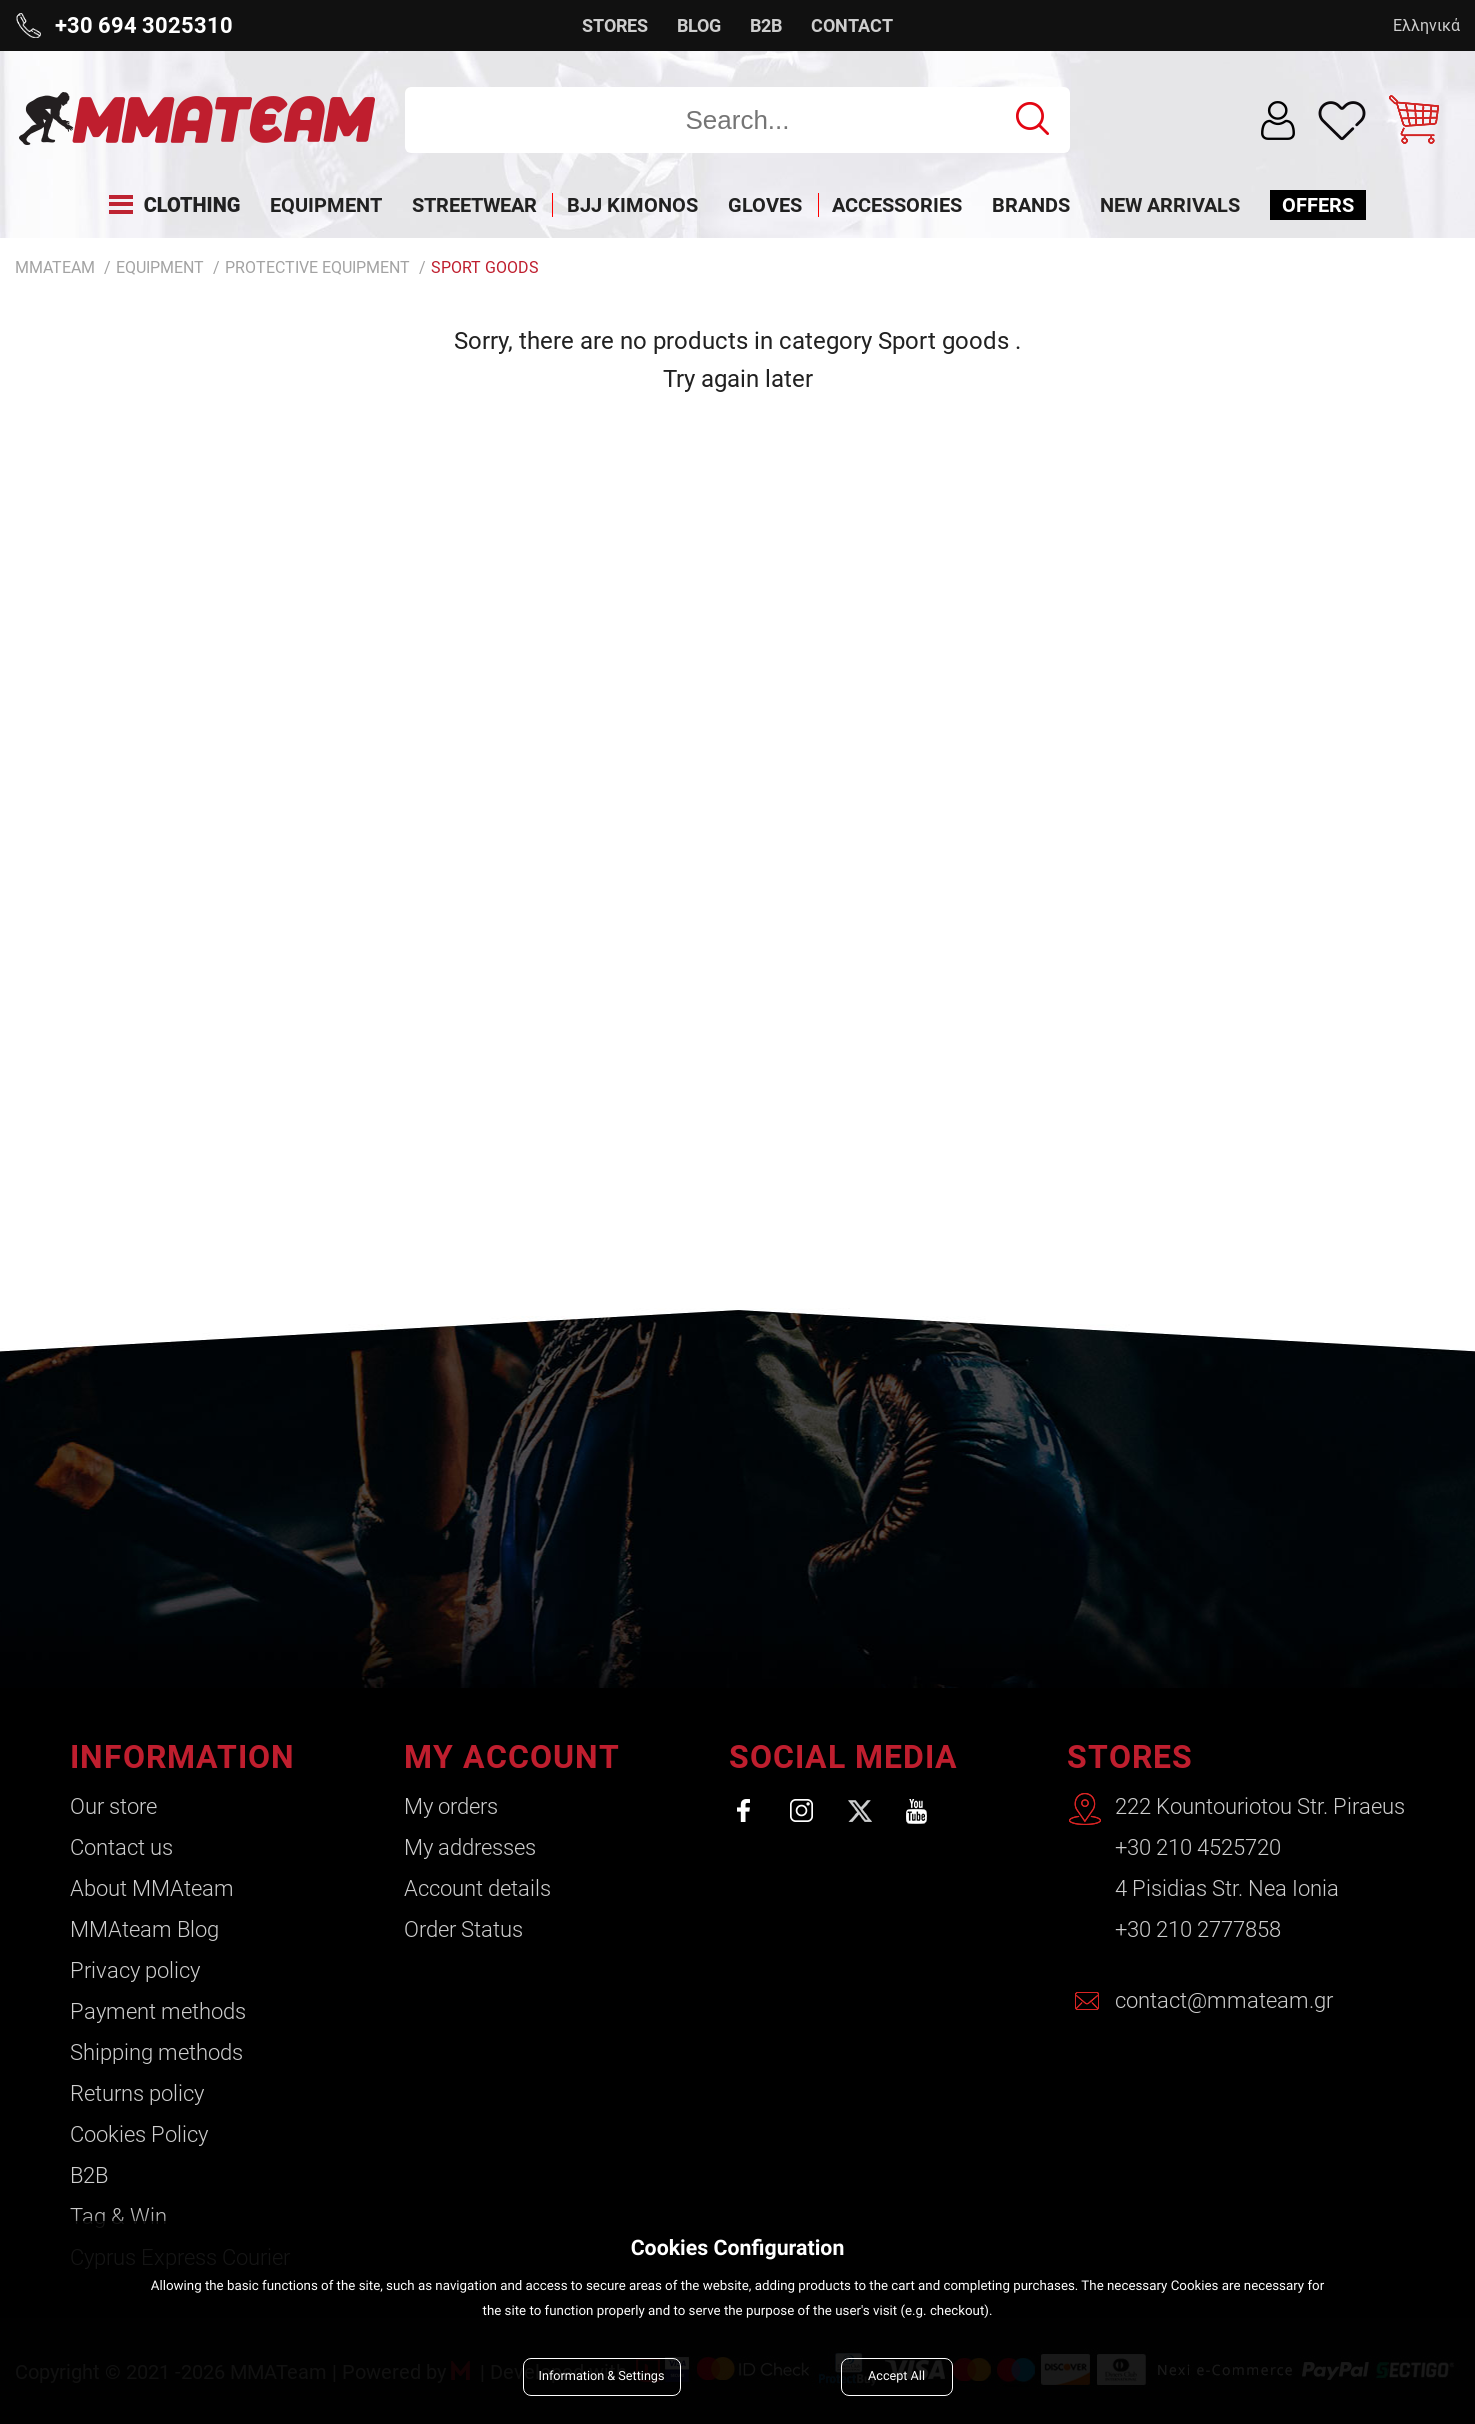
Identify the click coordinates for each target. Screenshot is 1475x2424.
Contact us (121, 1847)
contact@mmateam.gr (1224, 2000)
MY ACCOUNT (512, 1757)
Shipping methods (156, 2052)
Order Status (463, 1929)
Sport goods (485, 267)
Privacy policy (135, 1970)
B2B (766, 25)
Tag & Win (118, 2216)
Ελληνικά (1426, 25)
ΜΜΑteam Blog (144, 1929)
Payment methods (158, 2011)
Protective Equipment (317, 267)
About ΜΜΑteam (152, 1888)
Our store (113, 1806)
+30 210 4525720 (1198, 1847)
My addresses (470, 1847)
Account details (477, 1888)
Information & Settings (602, 2376)
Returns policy (137, 2093)
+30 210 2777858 (1198, 1929)
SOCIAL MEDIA (843, 1757)
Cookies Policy (139, 2134)
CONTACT (852, 25)
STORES (615, 25)
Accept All (896, 2376)
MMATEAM (55, 267)
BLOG (699, 25)
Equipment (160, 267)
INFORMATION (182, 1757)
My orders (451, 1806)
